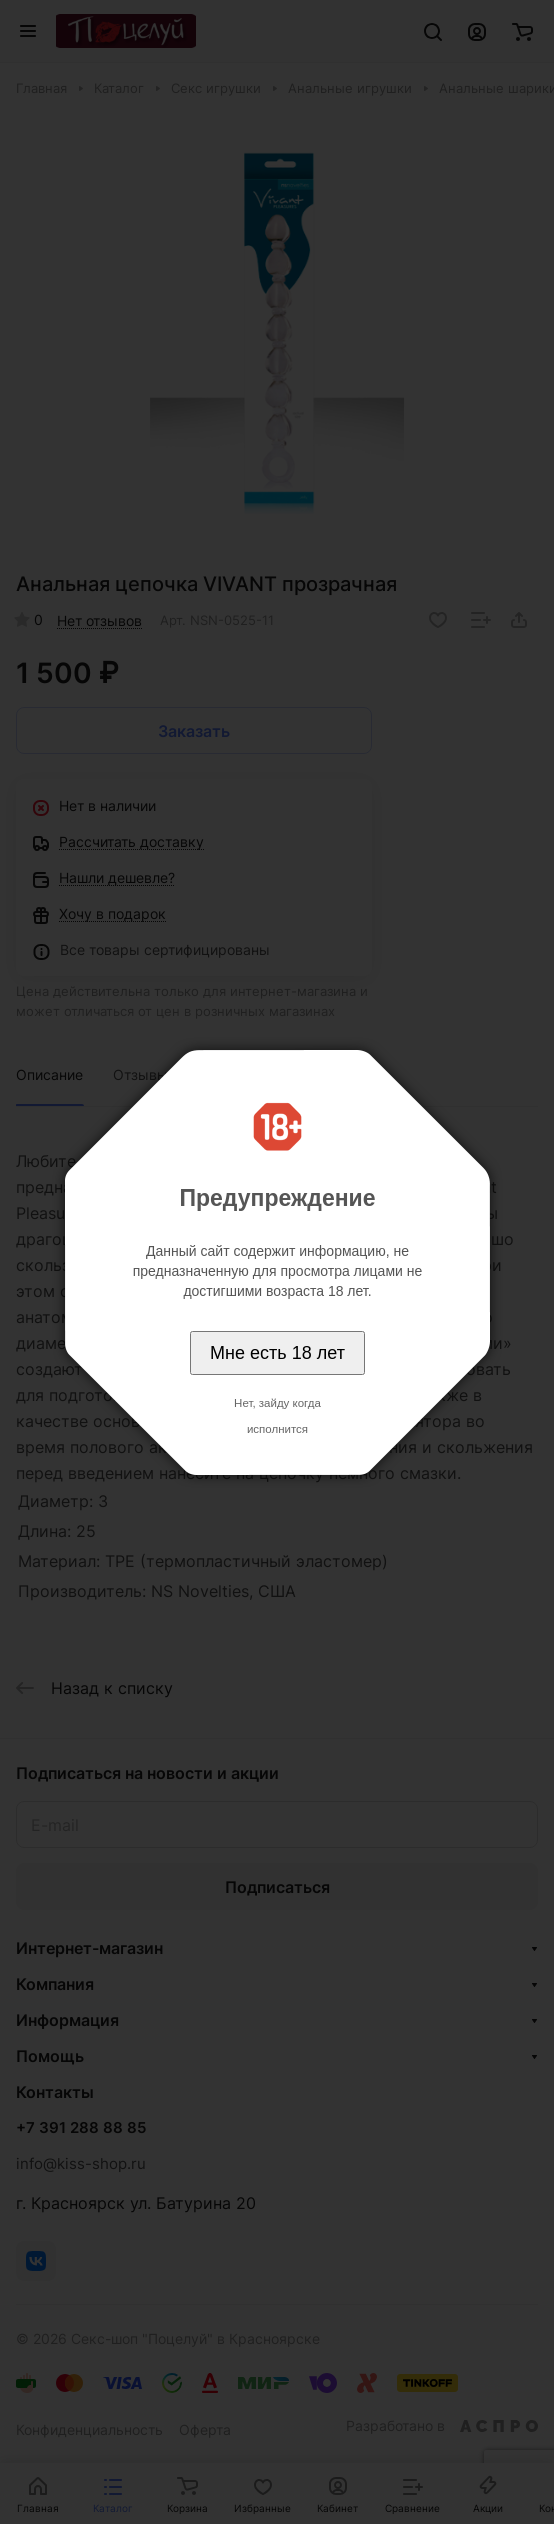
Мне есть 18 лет (277, 1353)
